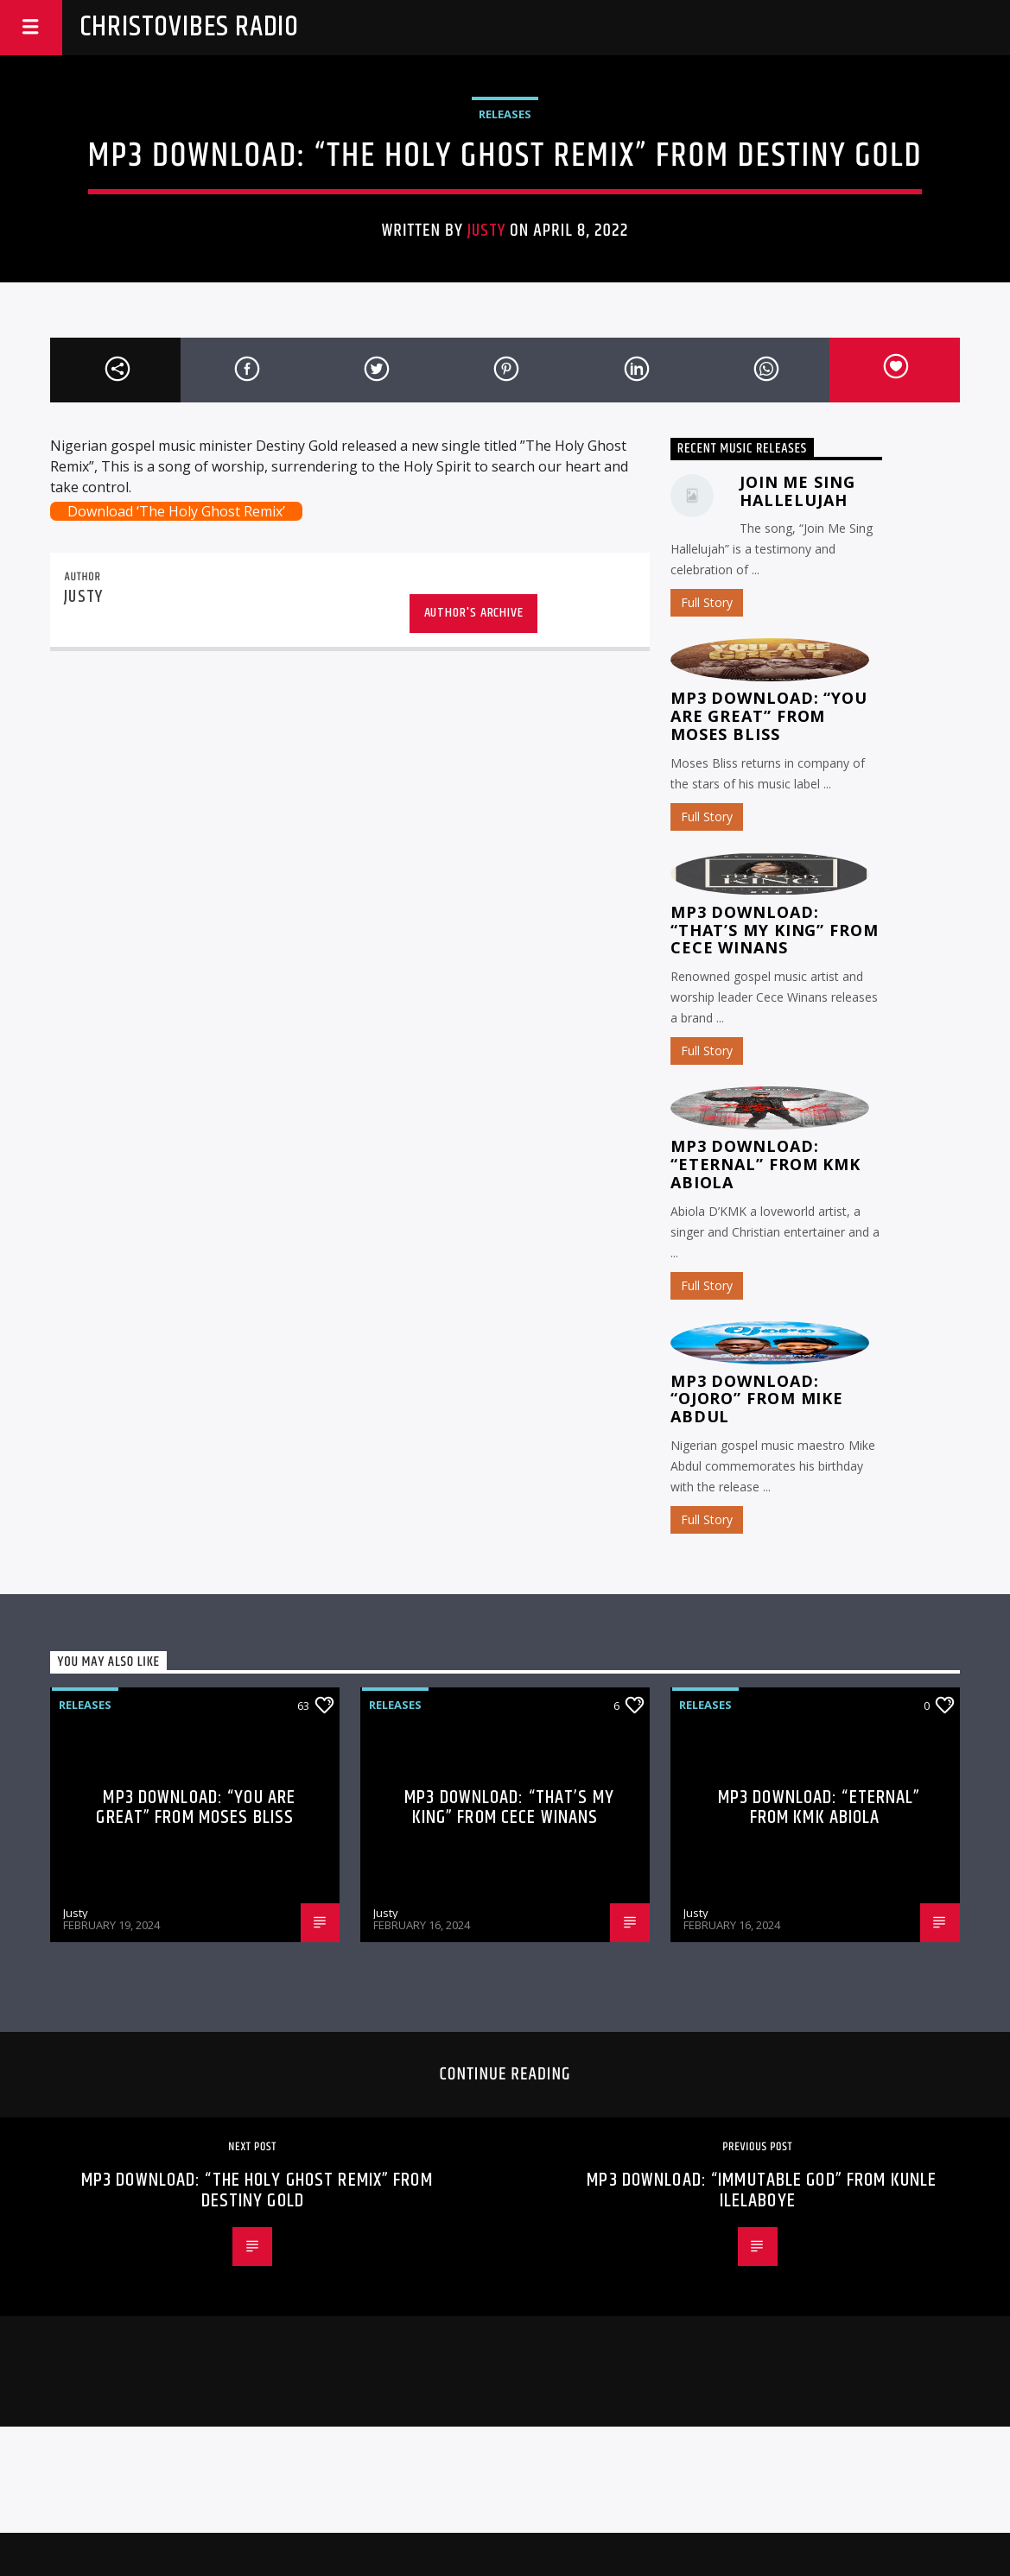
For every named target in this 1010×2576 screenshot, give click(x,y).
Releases (505, 114)
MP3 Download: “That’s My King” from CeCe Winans (774, 930)
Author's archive (474, 612)
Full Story (707, 602)
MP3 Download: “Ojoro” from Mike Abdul (756, 1398)
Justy (486, 230)
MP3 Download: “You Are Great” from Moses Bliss (768, 715)
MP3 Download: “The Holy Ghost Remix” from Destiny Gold (257, 2190)
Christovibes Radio (189, 27)
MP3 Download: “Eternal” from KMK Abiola (765, 1164)
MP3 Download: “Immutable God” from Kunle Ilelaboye (762, 2190)
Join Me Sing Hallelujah (797, 491)
